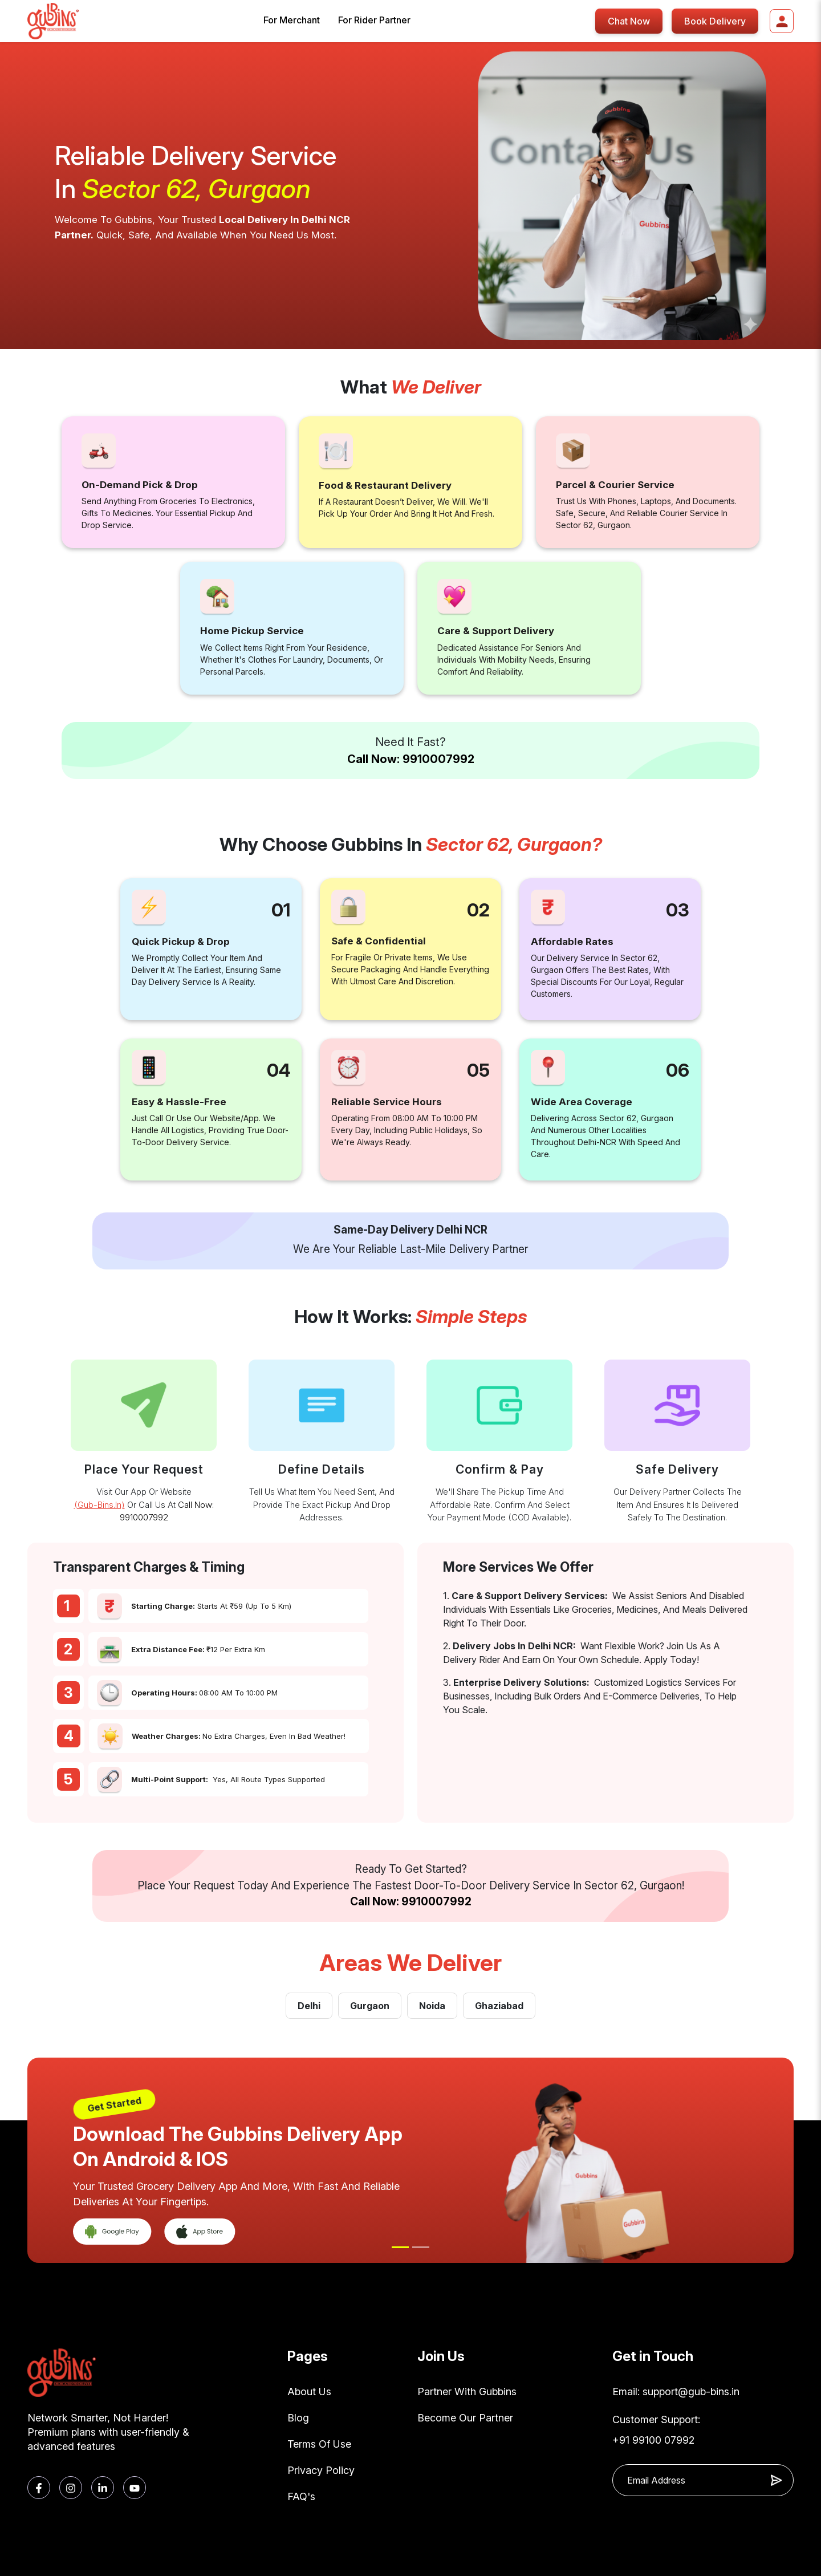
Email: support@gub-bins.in (675, 2391)
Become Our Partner (465, 2418)
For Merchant (291, 20)
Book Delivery (715, 21)
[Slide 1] (400, 2247)
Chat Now (629, 21)
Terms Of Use (319, 2444)
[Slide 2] (420, 2247)
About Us (309, 2391)
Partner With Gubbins (467, 2391)
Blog (298, 2418)
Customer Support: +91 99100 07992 (656, 2429)
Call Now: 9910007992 (410, 759)
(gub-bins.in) (99, 1504)
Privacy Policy (321, 2470)
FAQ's (301, 2496)
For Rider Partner (374, 20)
